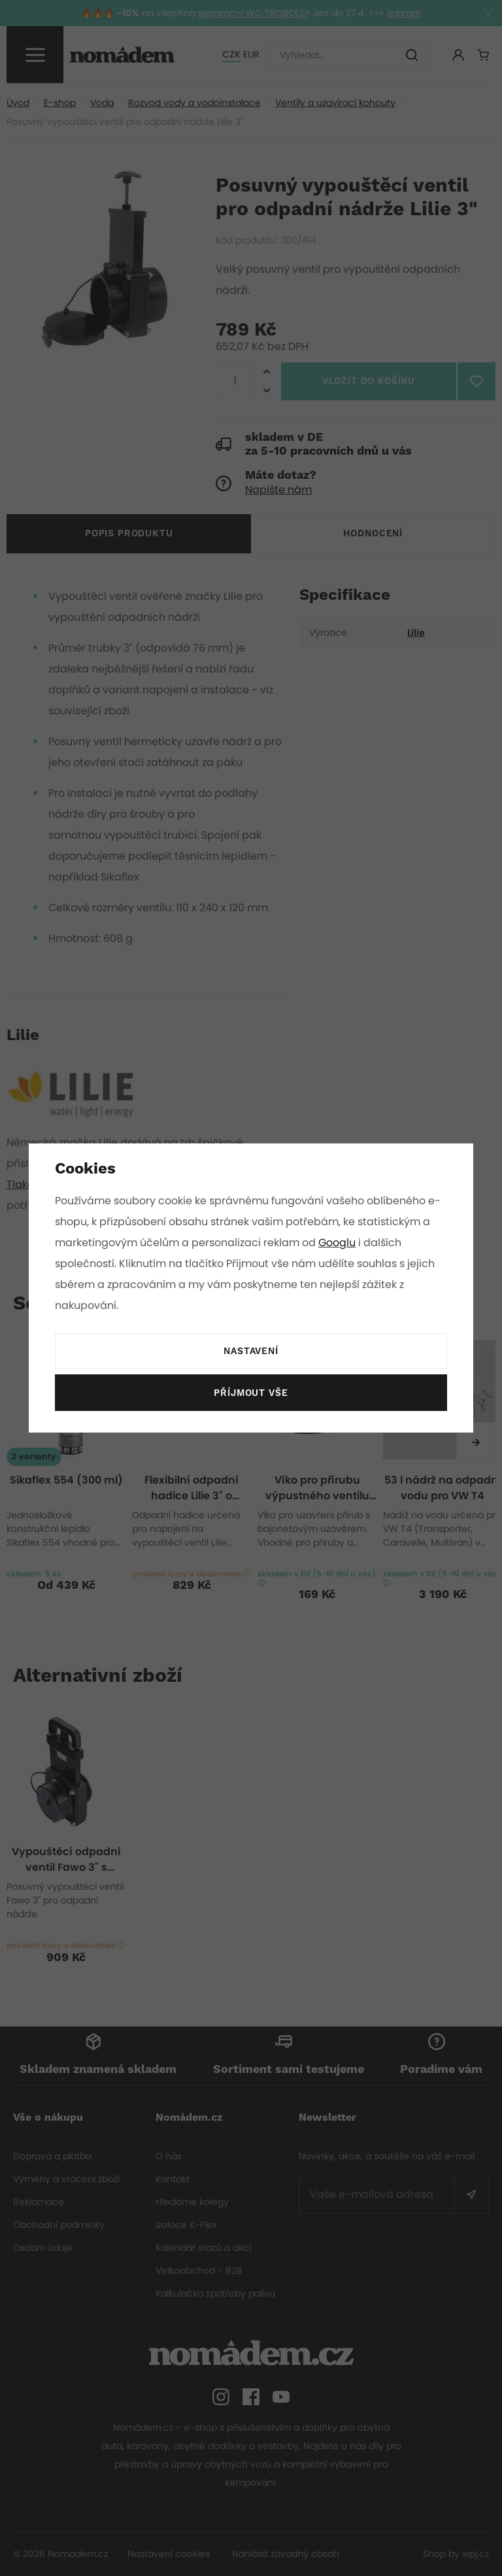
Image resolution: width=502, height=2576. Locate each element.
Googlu (339, 1242)
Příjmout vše (251, 1393)
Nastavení (251, 1351)
